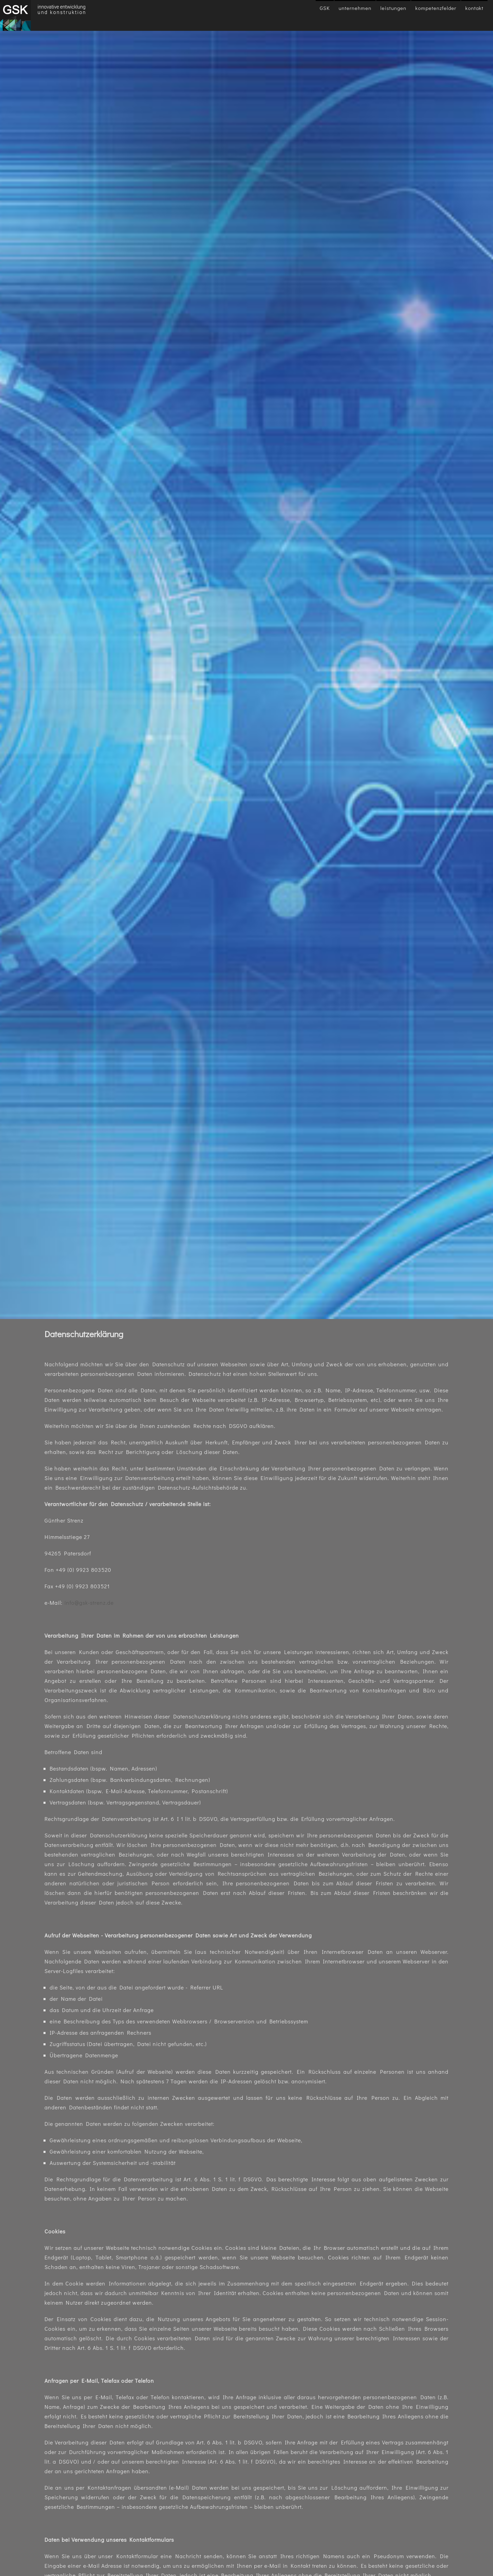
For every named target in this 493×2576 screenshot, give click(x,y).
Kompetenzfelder (435, 7)
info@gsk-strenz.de (89, 1602)
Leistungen (393, 7)
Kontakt (474, 7)
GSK (325, 7)
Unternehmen (355, 7)
